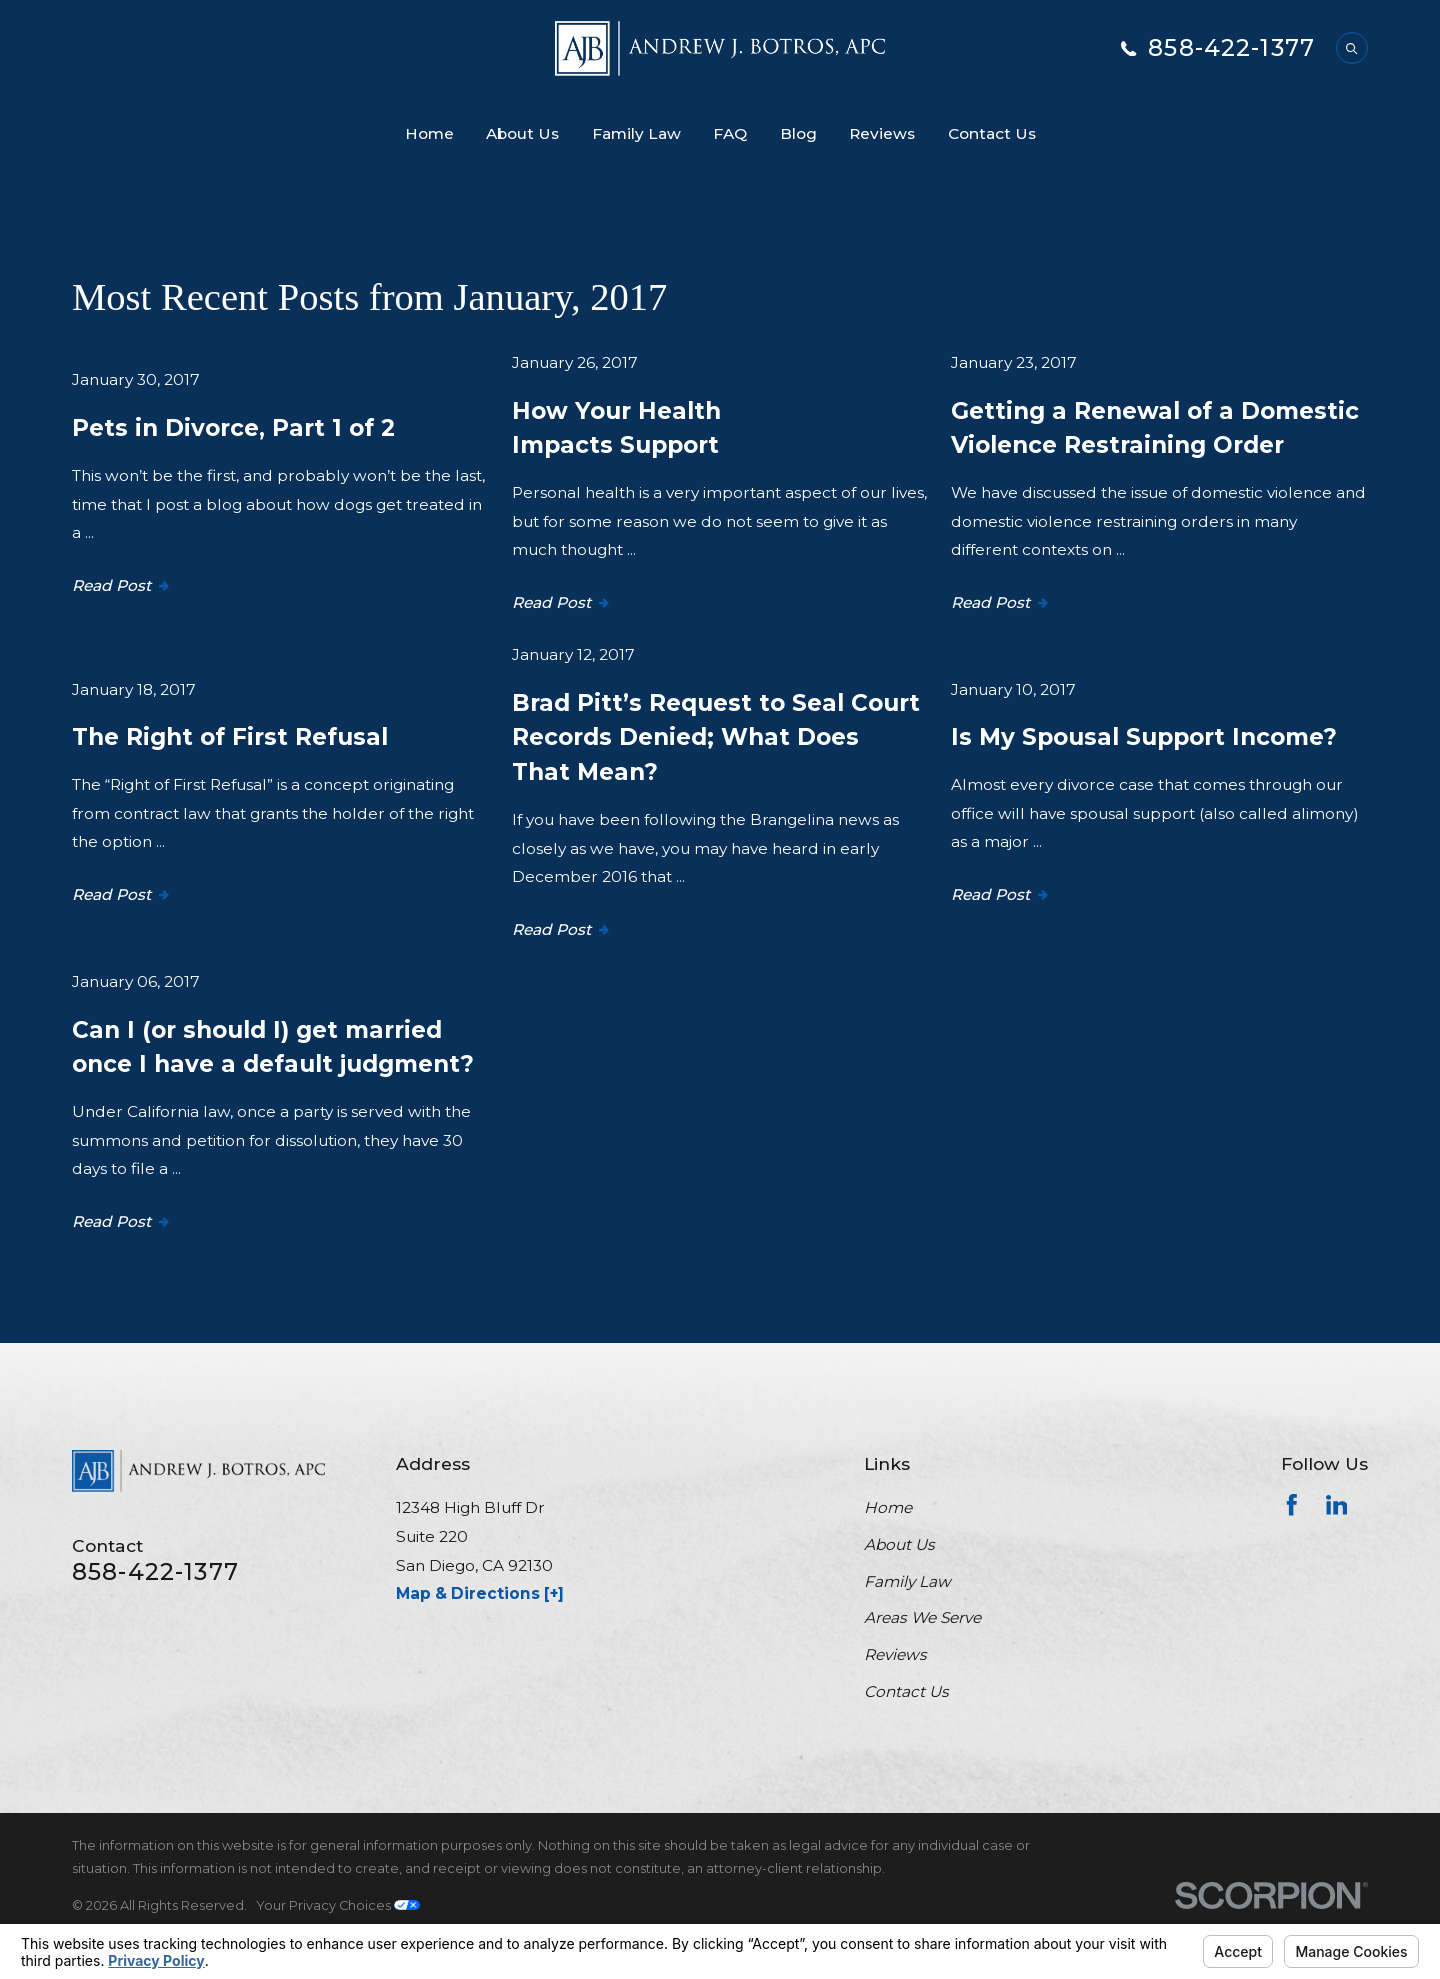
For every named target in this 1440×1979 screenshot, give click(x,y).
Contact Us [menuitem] (992, 133)
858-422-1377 (1231, 48)
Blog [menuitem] (798, 133)
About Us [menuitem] (522, 133)
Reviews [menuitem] (882, 133)
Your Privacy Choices (338, 1905)
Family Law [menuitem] (636, 133)
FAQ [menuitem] (730, 133)
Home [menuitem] (429, 133)
